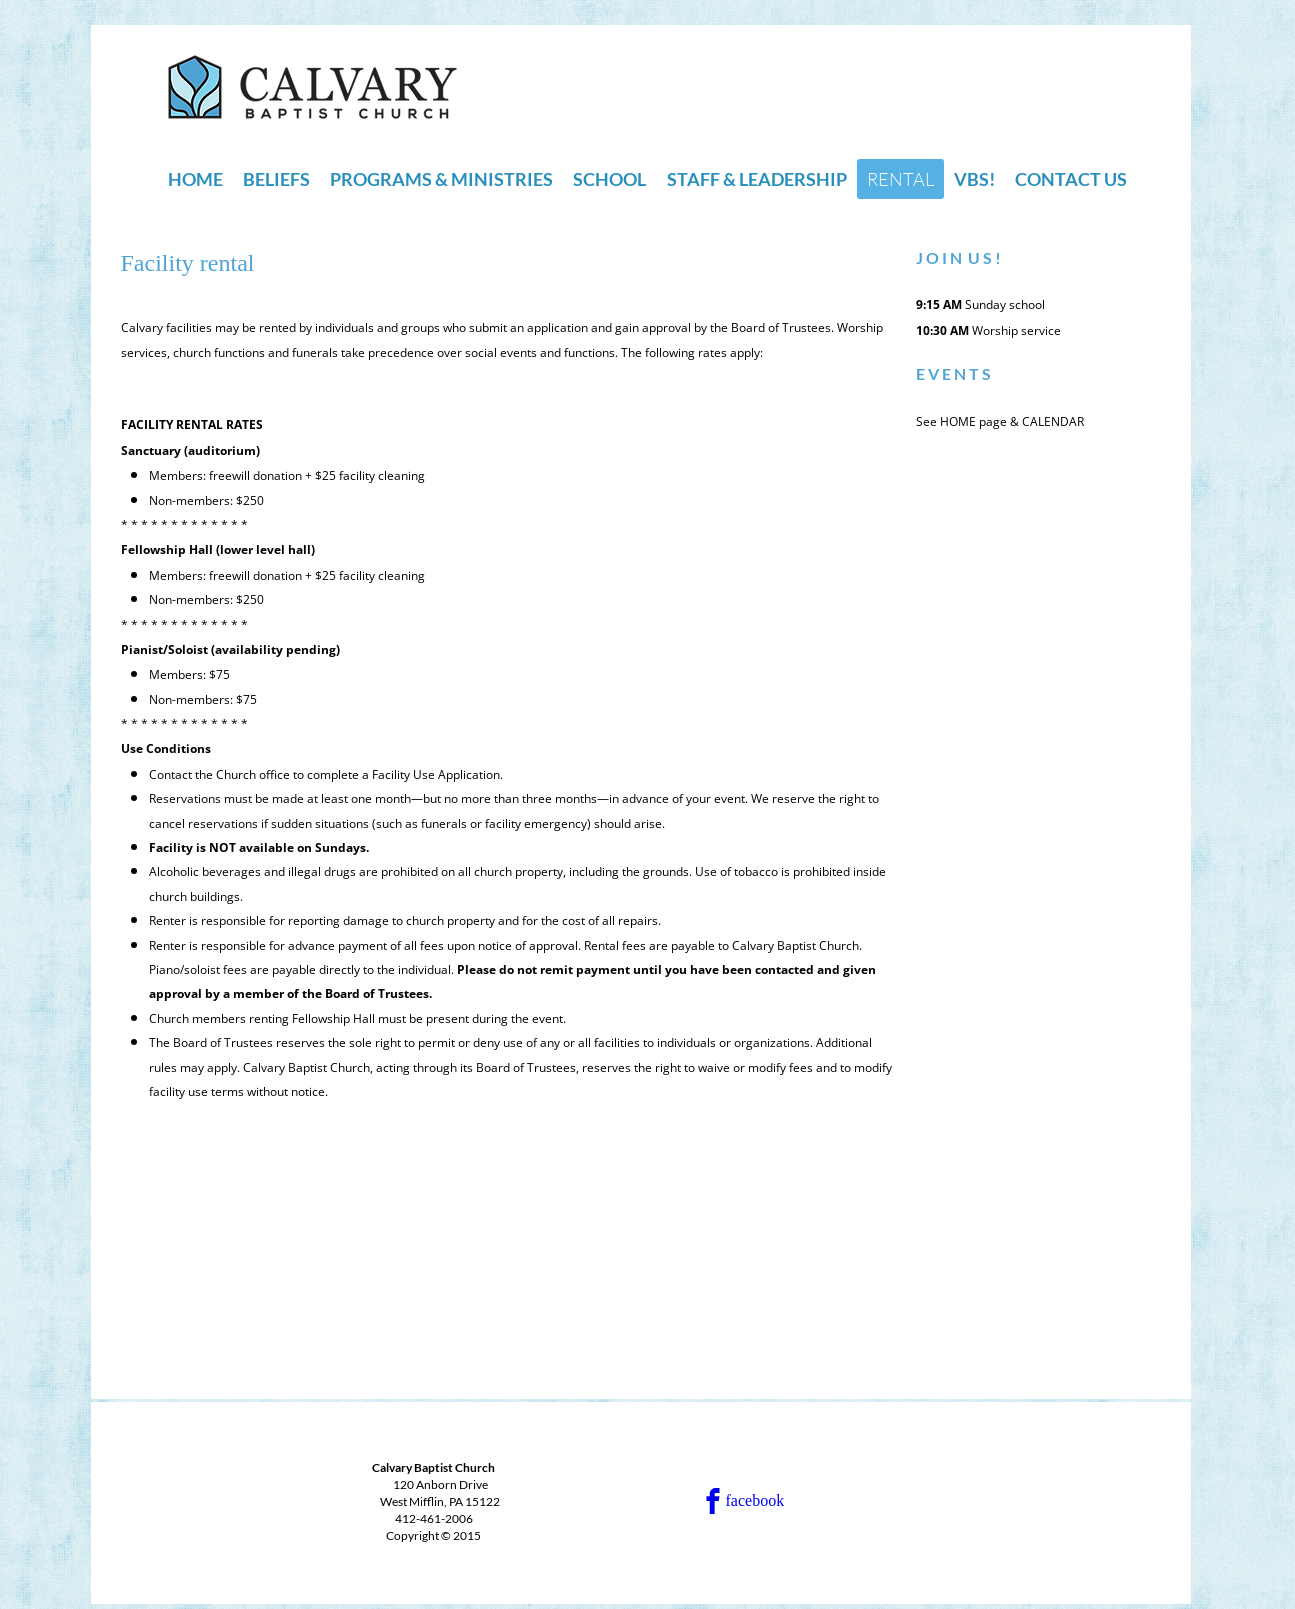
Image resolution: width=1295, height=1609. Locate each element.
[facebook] (756, 1501)
